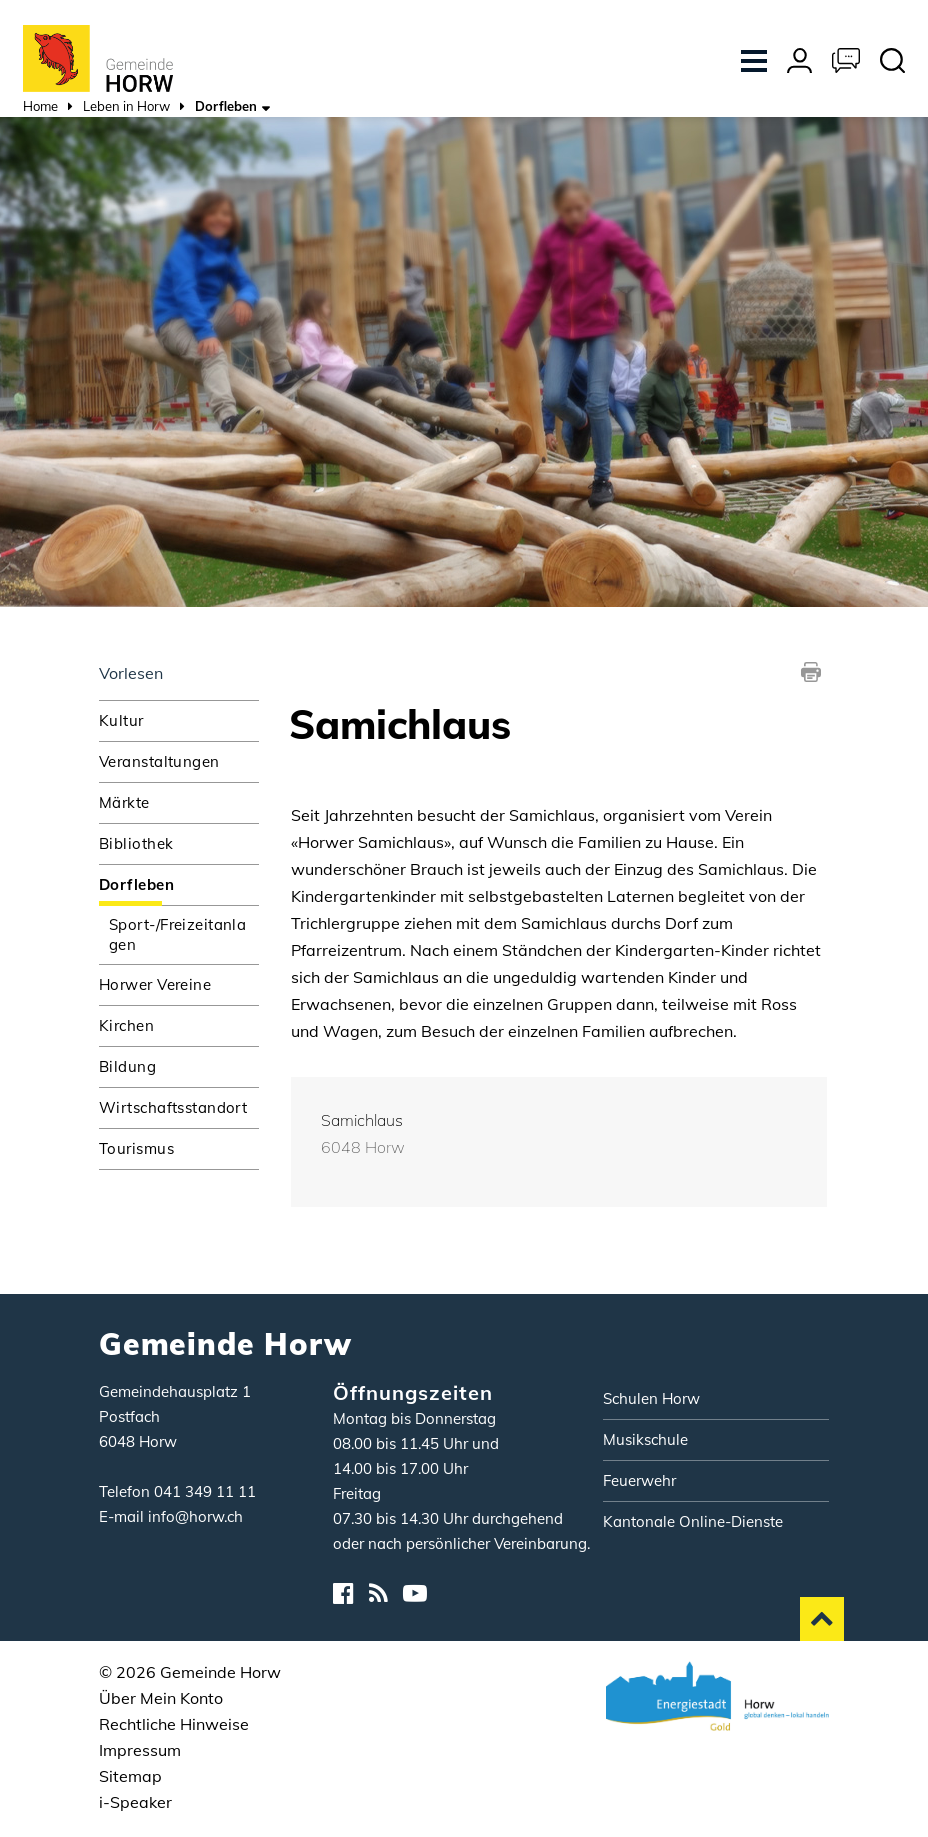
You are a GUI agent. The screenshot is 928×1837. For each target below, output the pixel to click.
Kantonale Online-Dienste (693, 1521)
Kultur (121, 720)
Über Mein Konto (161, 1698)
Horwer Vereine (155, 984)
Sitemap (130, 1776)
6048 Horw (363, 1147)
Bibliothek (136, 843)
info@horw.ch (195, 1516)
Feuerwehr (639, 1480)
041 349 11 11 (205, 1491)
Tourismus (136, 1148)
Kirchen (126, 1025)
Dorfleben (179, 883)
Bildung (127, 1066)
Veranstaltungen (159, 761)
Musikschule (645, 1439)
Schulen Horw (651, 1398)
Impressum (140, 1750)
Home (40, 106)
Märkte (124, 802)
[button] (126, 108)
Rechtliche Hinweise (174, 1724)
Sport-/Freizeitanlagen (177, 934)
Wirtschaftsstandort (173, 1107)
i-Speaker (135, 1802)
